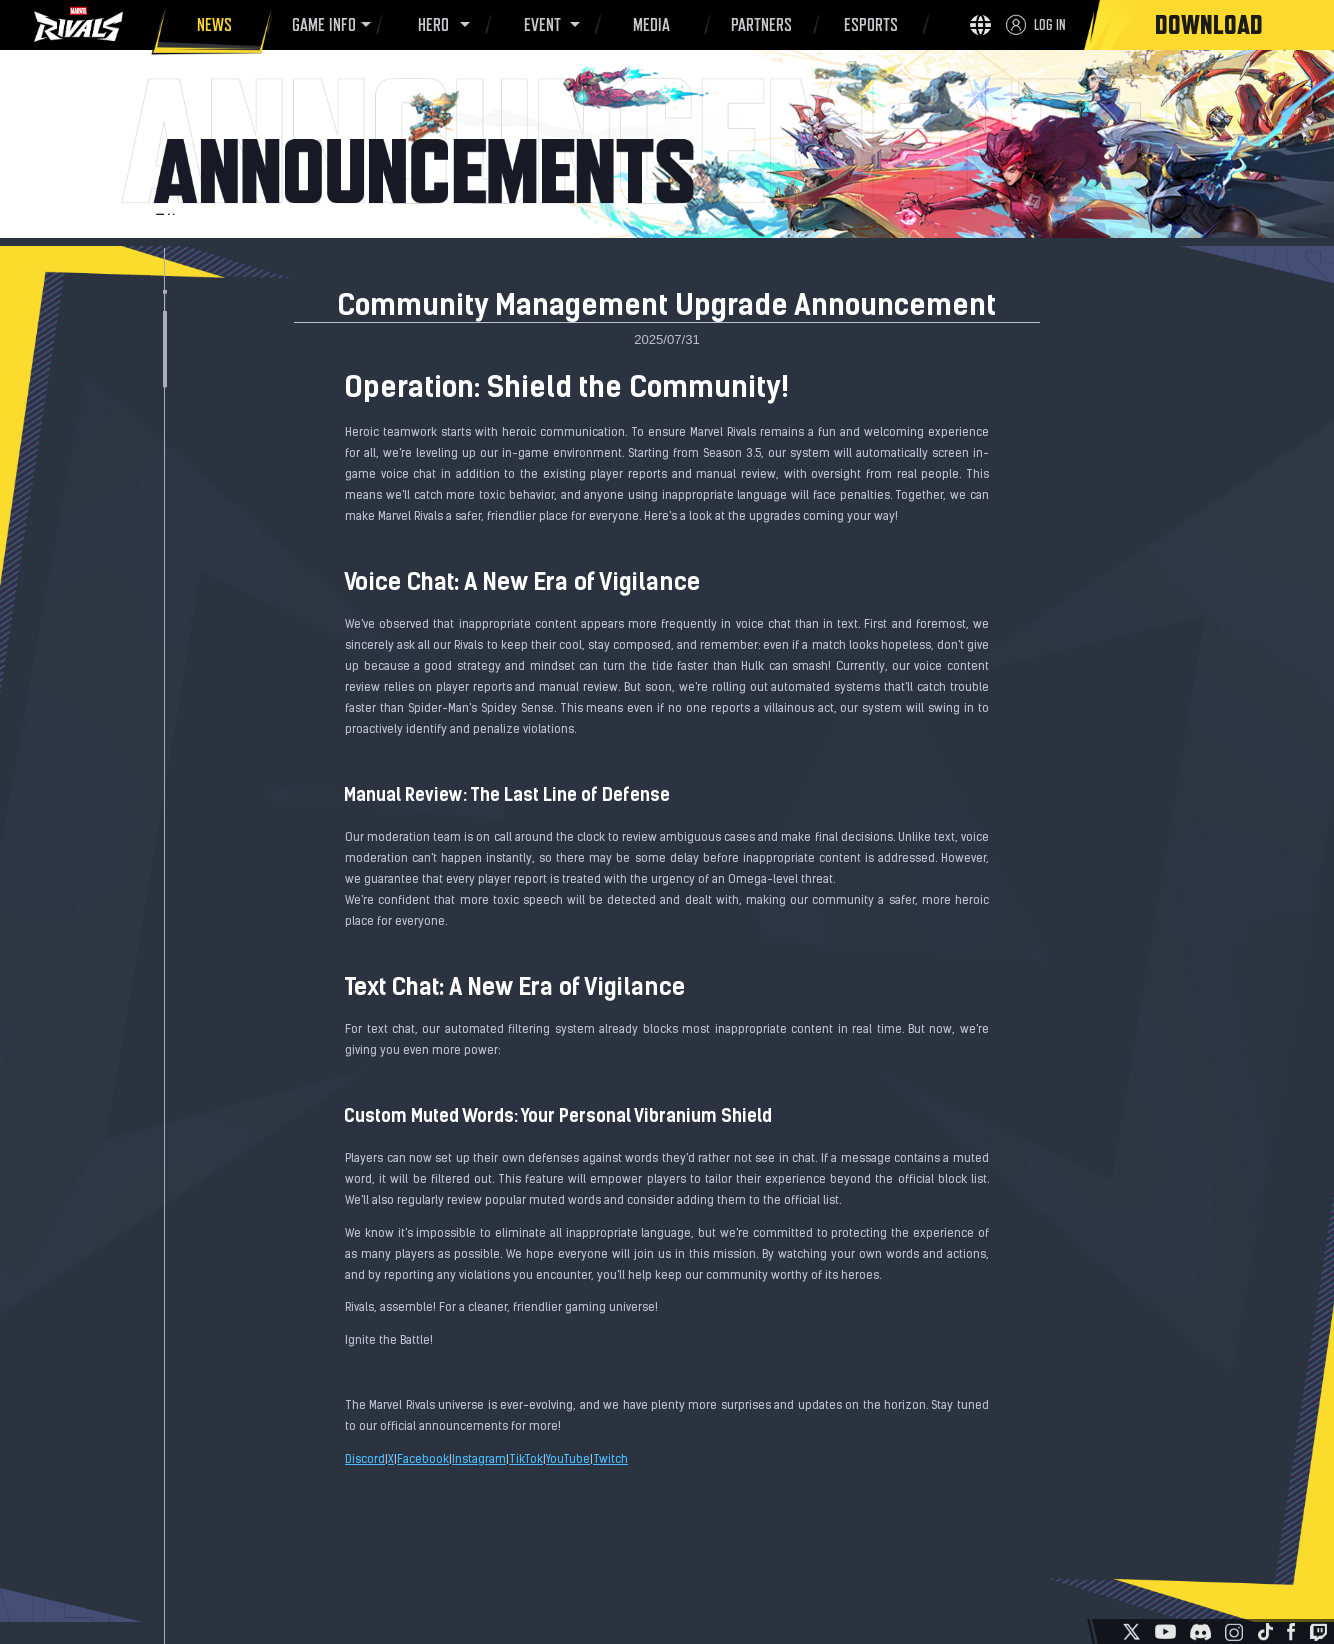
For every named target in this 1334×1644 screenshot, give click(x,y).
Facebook (423, 1460)
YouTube (568, 1460)
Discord (365, 1460)
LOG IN (1050, 24)
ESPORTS (867, 28)
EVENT (539, 25)
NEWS (211, 28)
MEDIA (648, 28)
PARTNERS (758, 28)
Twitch (610, 1460)
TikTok (526, 1460)
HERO (430, 25)
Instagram (479, 1460)
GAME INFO (320, 25)
